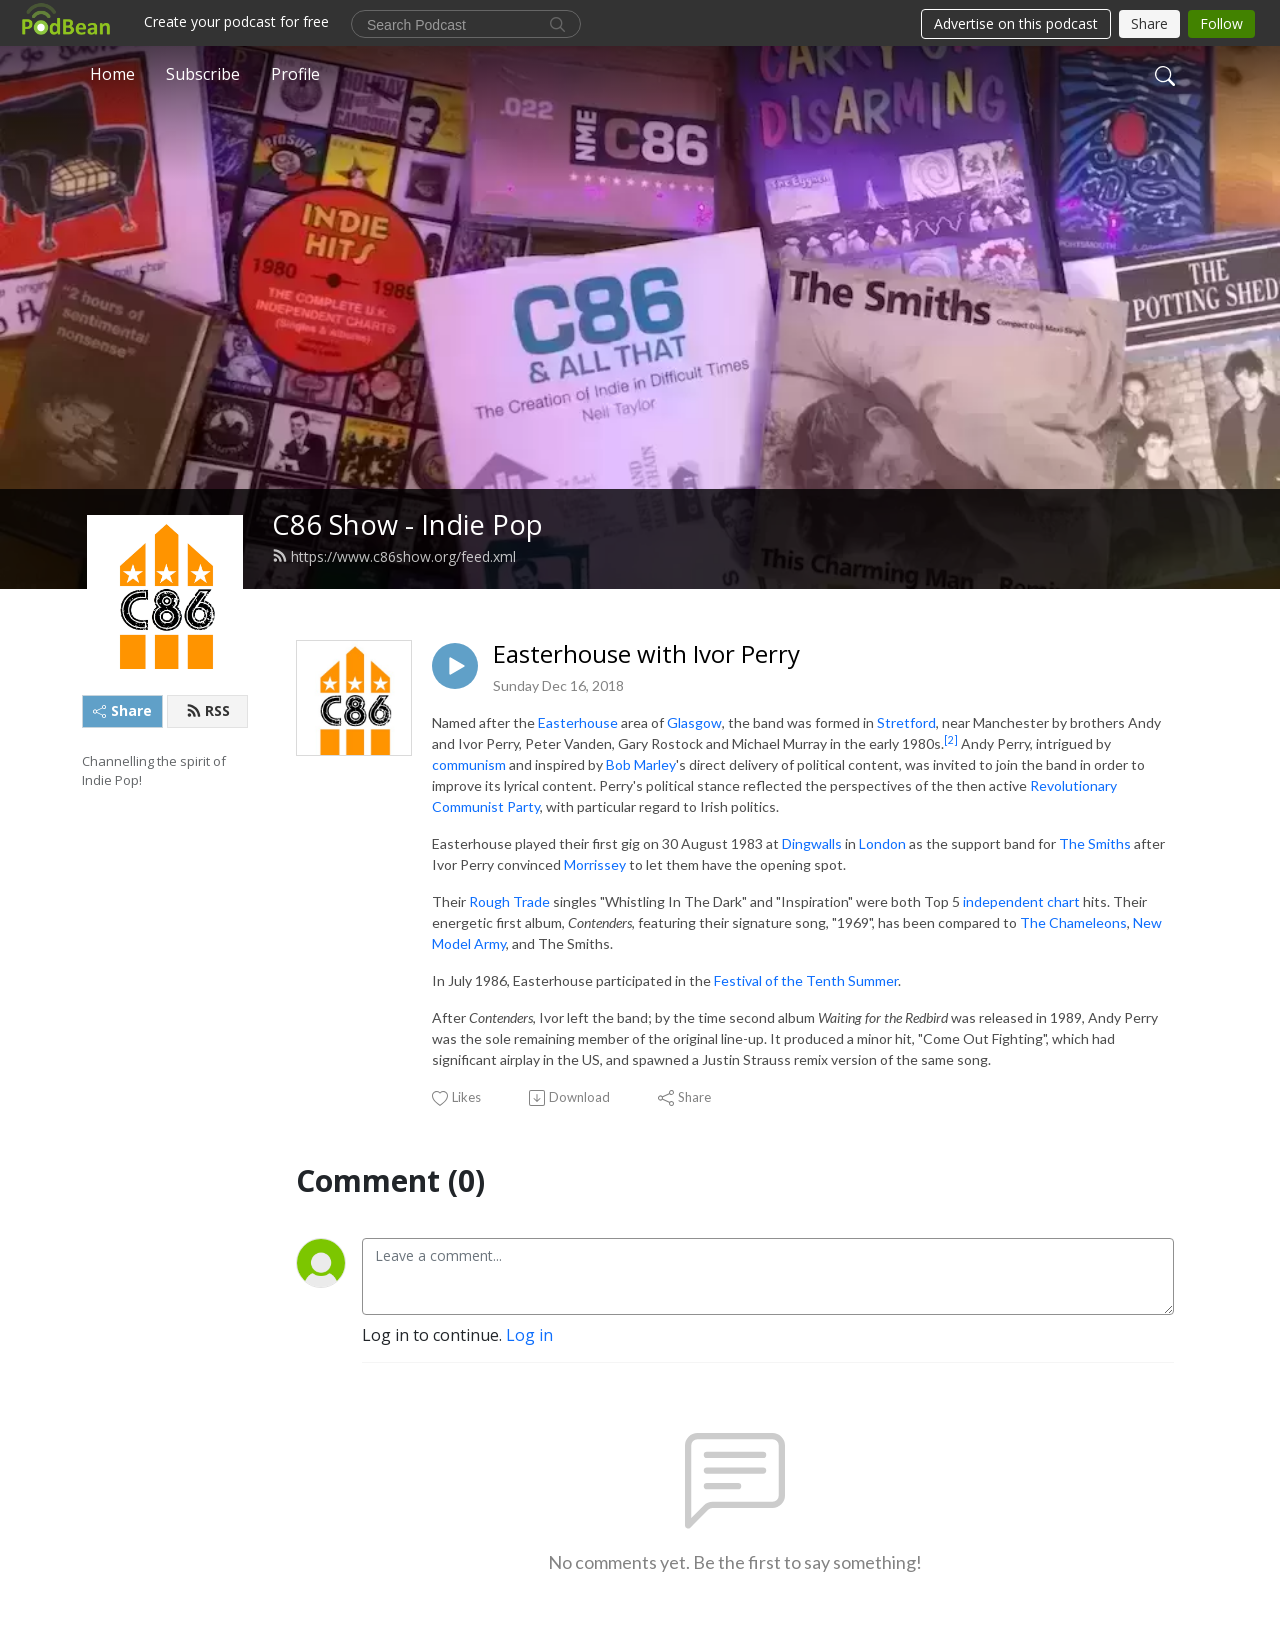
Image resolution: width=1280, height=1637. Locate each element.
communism (469, 764)
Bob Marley (641, 764)
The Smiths (1095, 843)
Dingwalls (812, 843)
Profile (295, 74)
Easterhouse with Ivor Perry (646, 654)
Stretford (906, 722)
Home (112, 74)
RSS (208, 710)
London (882, 843)
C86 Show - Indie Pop (407, 524)
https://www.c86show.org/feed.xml (394, 556)
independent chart (1021, 901)
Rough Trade (509, 901)
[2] (951, 740)
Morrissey (595, 864)
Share (122, 710)
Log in (529, 1335)
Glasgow (694, 722)
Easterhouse (578, 722)
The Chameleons (1073, 922)
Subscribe (203, 74)
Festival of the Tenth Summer (806, 980)
